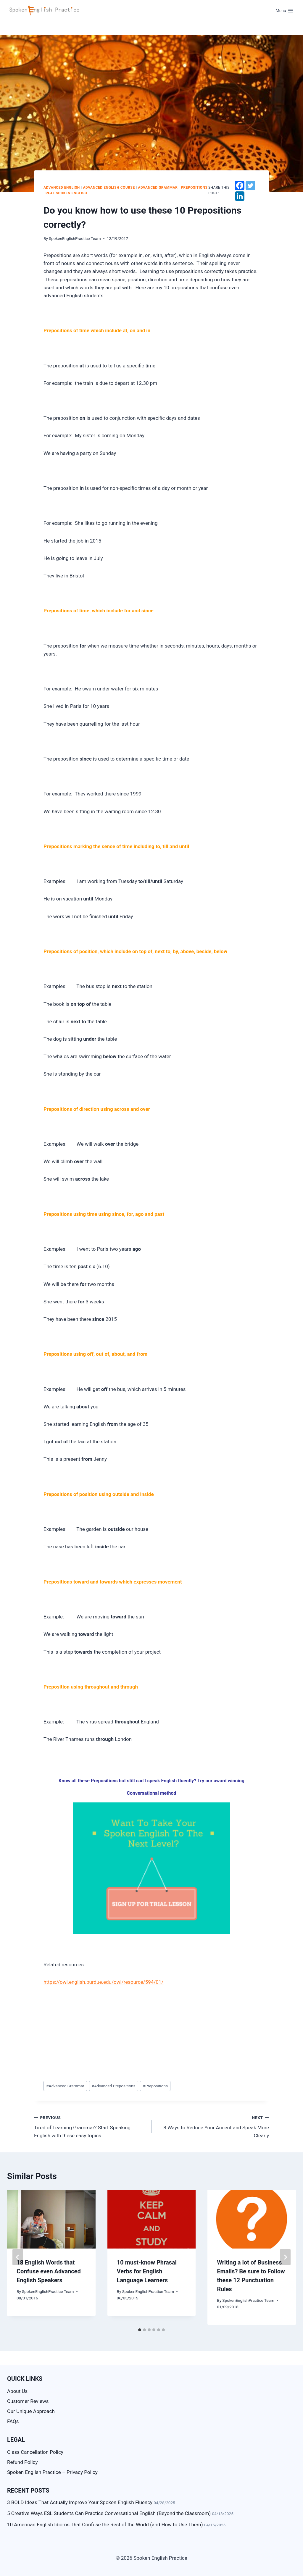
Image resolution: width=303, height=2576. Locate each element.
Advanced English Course (109, 187)
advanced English (61, 187)
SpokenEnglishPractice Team (75, 238)
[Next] (285, 2257)
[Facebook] (239, 185)
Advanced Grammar (158, 187)
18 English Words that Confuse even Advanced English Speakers (49, 2271)
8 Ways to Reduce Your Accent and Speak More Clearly (213, 2126)
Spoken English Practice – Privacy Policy (52, 2472)
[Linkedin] (239, 196)
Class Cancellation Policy (35, 2452)
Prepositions (194, 187)
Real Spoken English (66, 193)
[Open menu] (284, 11)
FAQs (13, 2421)
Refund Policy (22, 2462)
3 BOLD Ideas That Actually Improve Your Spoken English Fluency (79, 2502)
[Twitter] (250, 185)
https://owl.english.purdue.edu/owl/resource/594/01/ (103, 1982)
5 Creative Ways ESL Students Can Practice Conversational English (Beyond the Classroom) (109, 2513)
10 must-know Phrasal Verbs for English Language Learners (147, 2271)
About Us (17, 2391)
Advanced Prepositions (114, 2085)
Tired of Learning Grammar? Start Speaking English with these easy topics (90, 2126)
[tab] (139, 2329)
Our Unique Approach (31, 2411)
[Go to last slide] (17, 2257)
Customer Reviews (28, 2401)
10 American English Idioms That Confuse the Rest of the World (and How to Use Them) (105, 2524)
